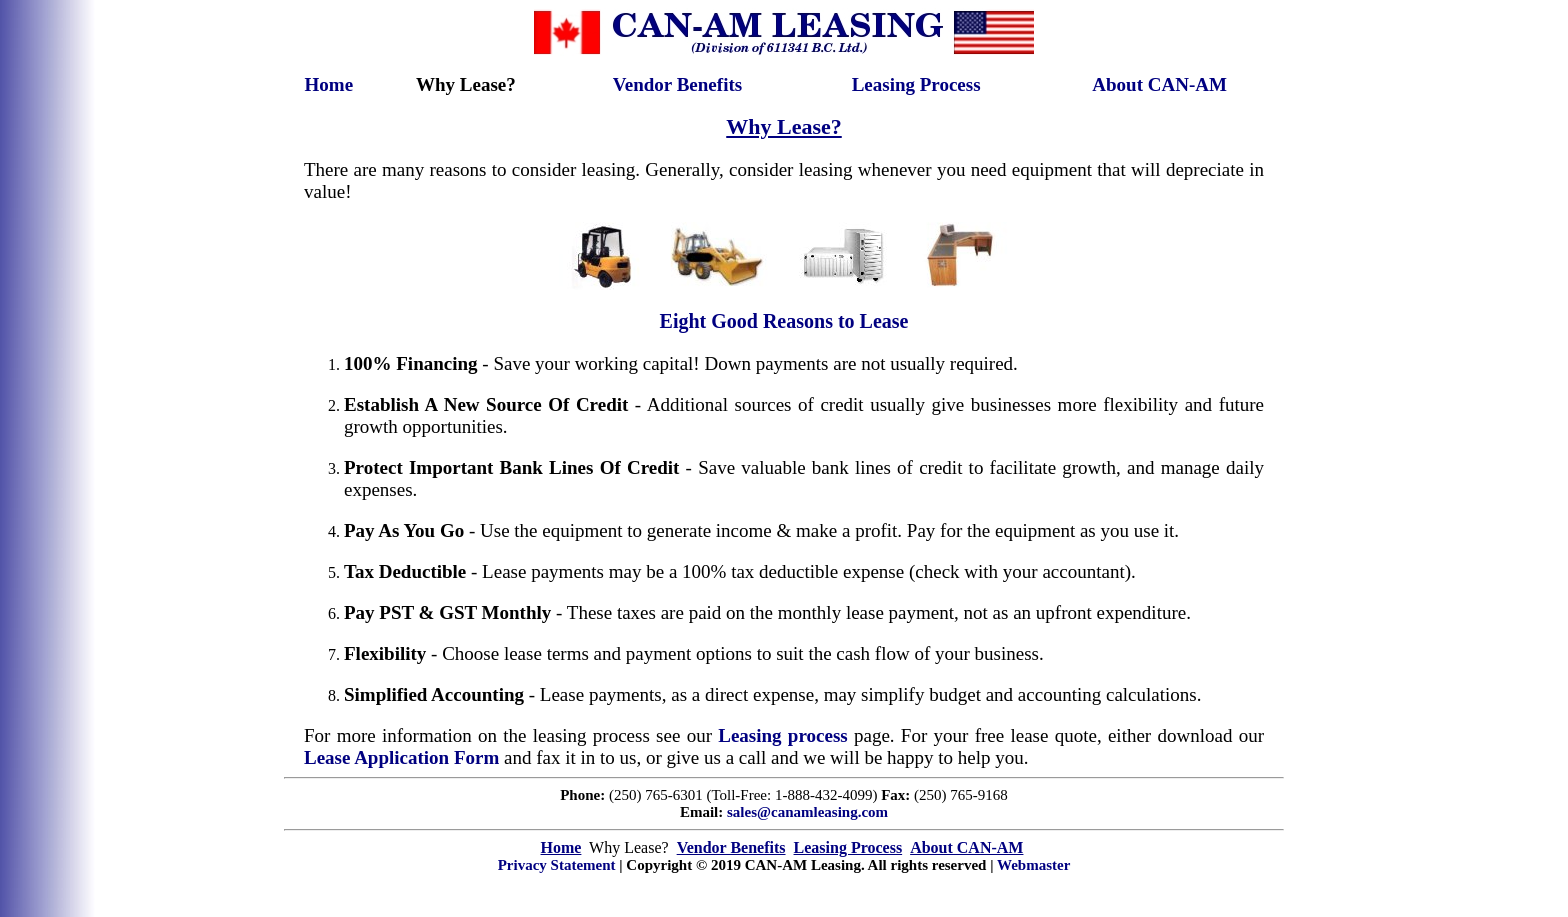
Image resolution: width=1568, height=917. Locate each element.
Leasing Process (916, 84)
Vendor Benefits (677, 84)
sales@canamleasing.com (807, 812)
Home (329, 84)
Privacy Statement (557, 865)
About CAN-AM (1159, 84)
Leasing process (782, 735)
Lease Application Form (401, 757)
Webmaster (1033, 865)
